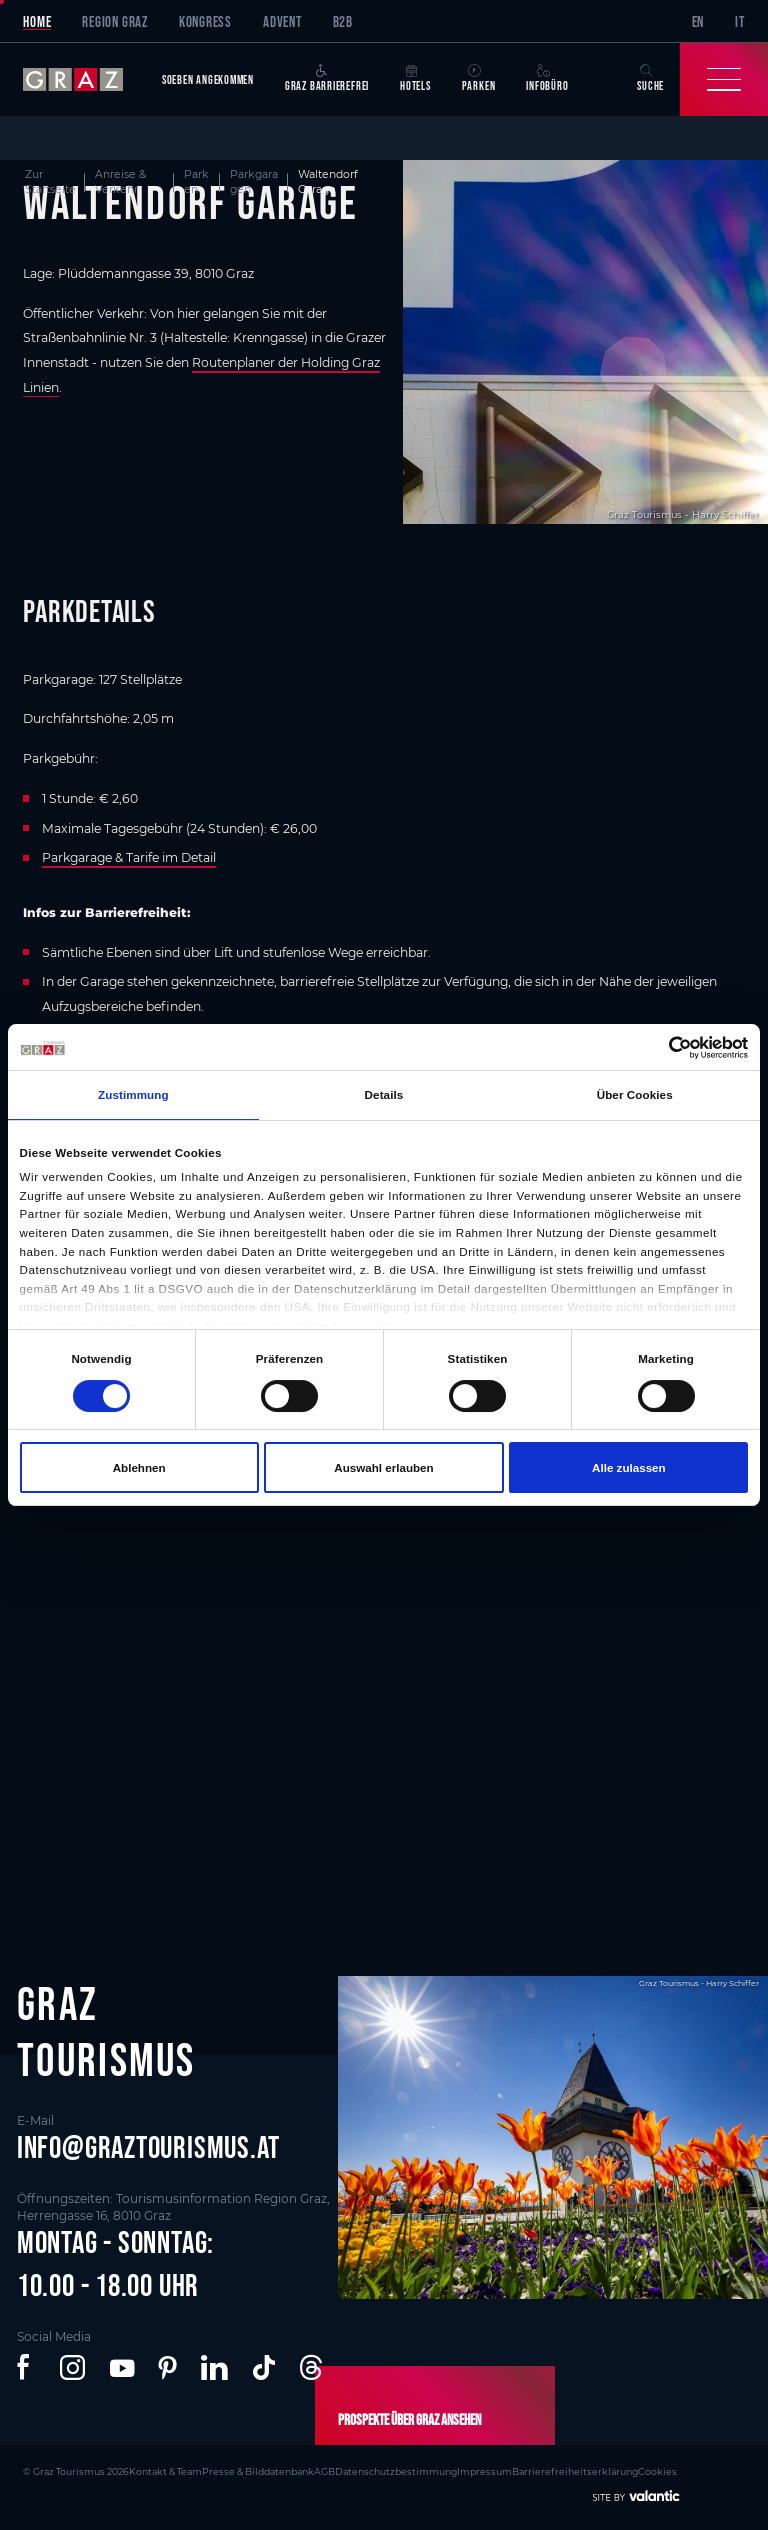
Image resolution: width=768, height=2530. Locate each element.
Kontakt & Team (165, 2471)
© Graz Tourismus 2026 (76, 2471)
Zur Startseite (50, 182)
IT (740, 21)
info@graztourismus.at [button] (148, 2147)
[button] (26, 2368)
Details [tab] (384, 1094)
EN (698, 21)
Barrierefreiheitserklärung (575, 2471)
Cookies (657, 2471)
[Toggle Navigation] (724, 79)
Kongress (205, 21)
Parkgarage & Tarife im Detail (129, 857)
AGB (324, 2471)
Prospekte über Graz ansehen (409, 2419)
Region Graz (115, 21)
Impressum (484, 2471)
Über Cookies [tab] (635, 1094)
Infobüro (547, 78)
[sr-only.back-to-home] (84, 79)
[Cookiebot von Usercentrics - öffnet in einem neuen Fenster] (660, 1047)
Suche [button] (650, 78)
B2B (343, 21)
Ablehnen (139, 1467)
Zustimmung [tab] (133, 1094)
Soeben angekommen (208, 79)
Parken (479, 78)
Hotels (415, 78)
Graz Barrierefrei (327, 78)
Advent (282, 21)
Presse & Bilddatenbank (258, 2471)
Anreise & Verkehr (120, 182)
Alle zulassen (629, 1467)
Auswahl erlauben (383, 1467)
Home (37, 21)
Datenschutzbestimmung (396, 2471)
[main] (384, 1011)
